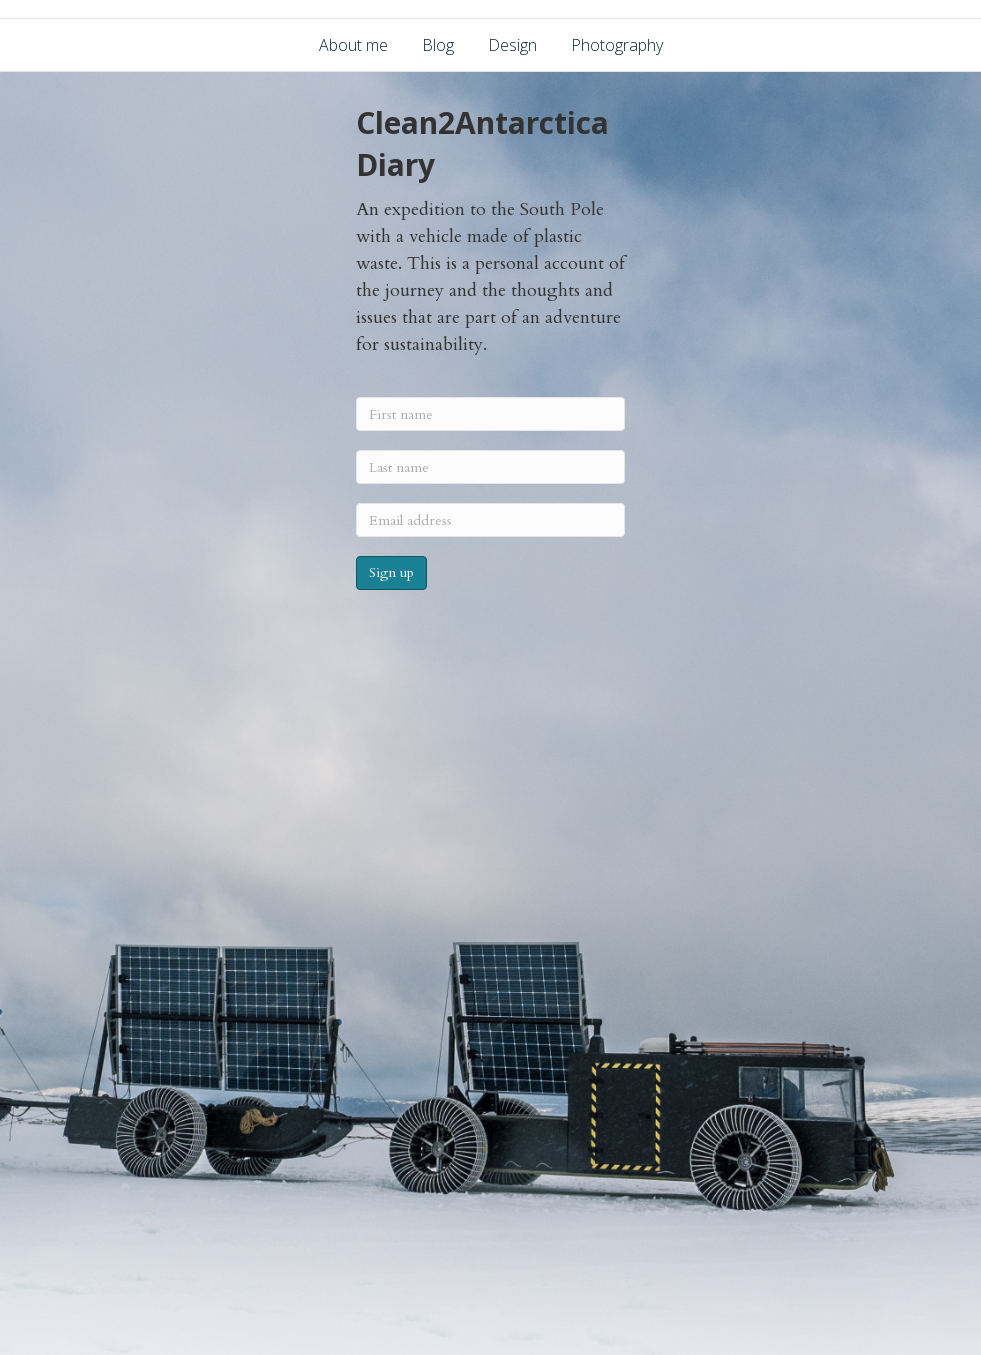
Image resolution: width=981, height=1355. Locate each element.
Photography (617, 45)
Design (512, 45)
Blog (438, 45)
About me (353, 45)
